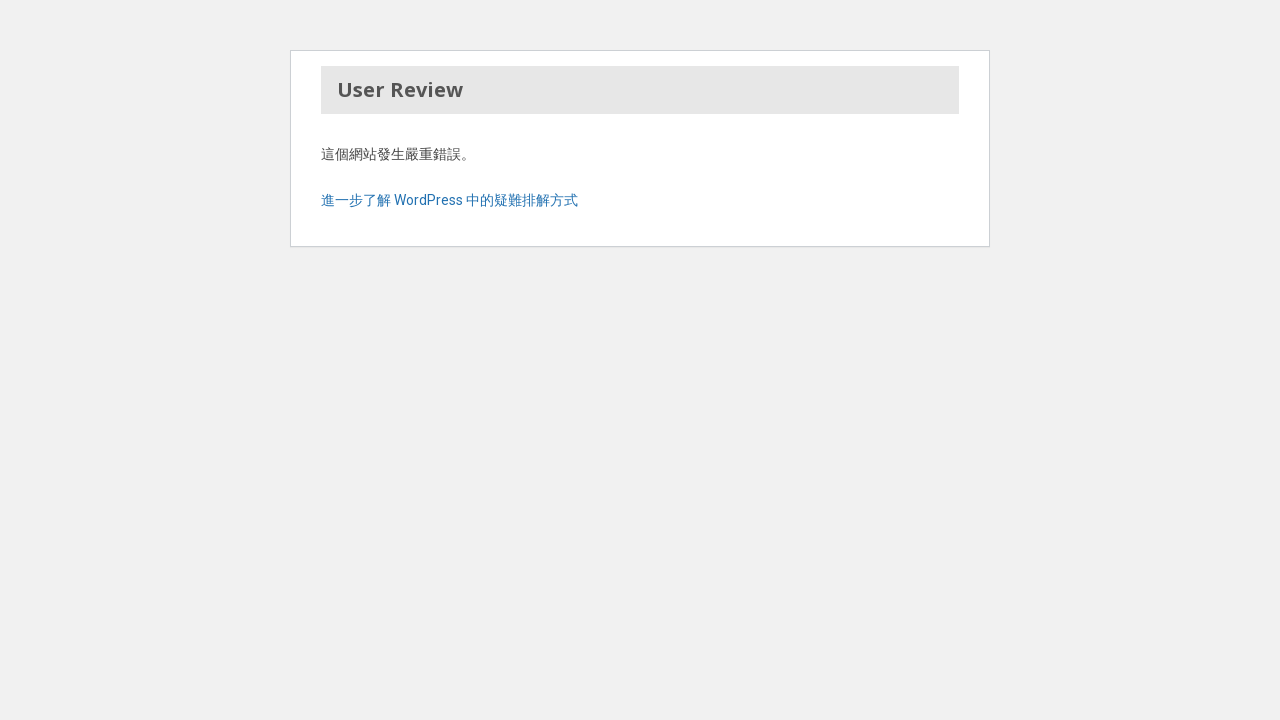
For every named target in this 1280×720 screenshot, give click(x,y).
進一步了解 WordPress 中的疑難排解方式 (449, 200)
